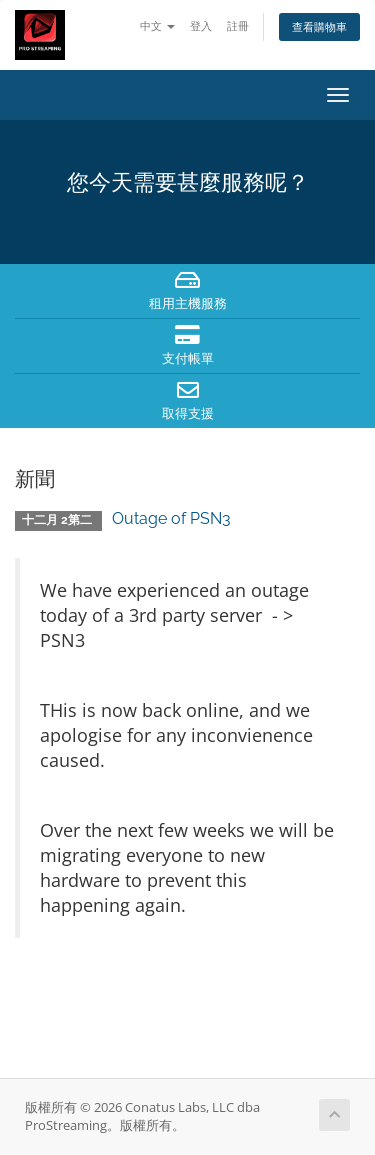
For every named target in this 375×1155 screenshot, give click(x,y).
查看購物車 (319, 26)
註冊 (238, 25)
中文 (157, 25)
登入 (201, 25)
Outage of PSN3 (171, 518)
